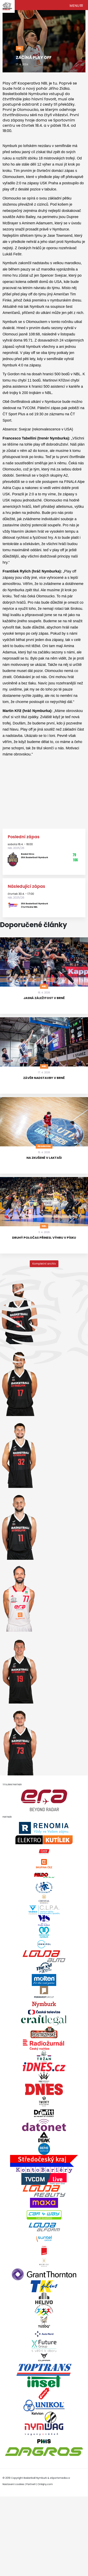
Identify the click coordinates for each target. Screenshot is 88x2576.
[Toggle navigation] (76, 5)
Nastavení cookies (13, 2484)
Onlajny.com (45, 2484)
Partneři (31, 2484)
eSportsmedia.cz (60, 2478)
